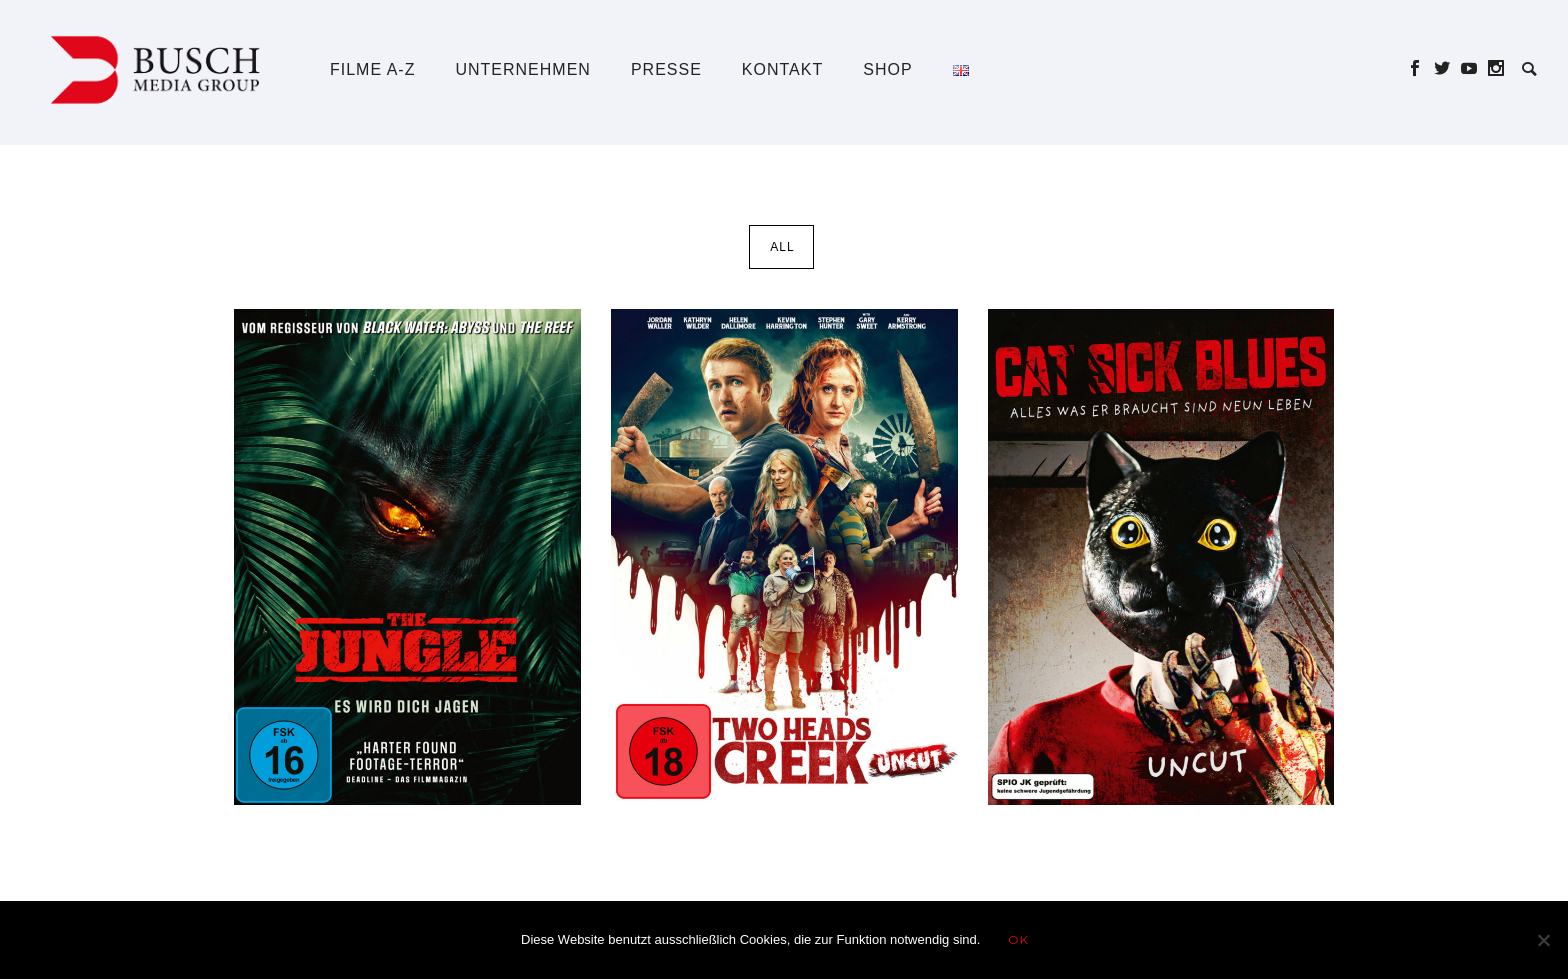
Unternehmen (522, 69)
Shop (887, 69)
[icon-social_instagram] (1496, 68)
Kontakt (782, 69)
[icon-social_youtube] (1474, 68)
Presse (666, 69)
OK (1018, 939)
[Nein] (1543, 940)
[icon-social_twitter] (1447, 68)
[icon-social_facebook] (1420, 68)
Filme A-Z (372, 69)
